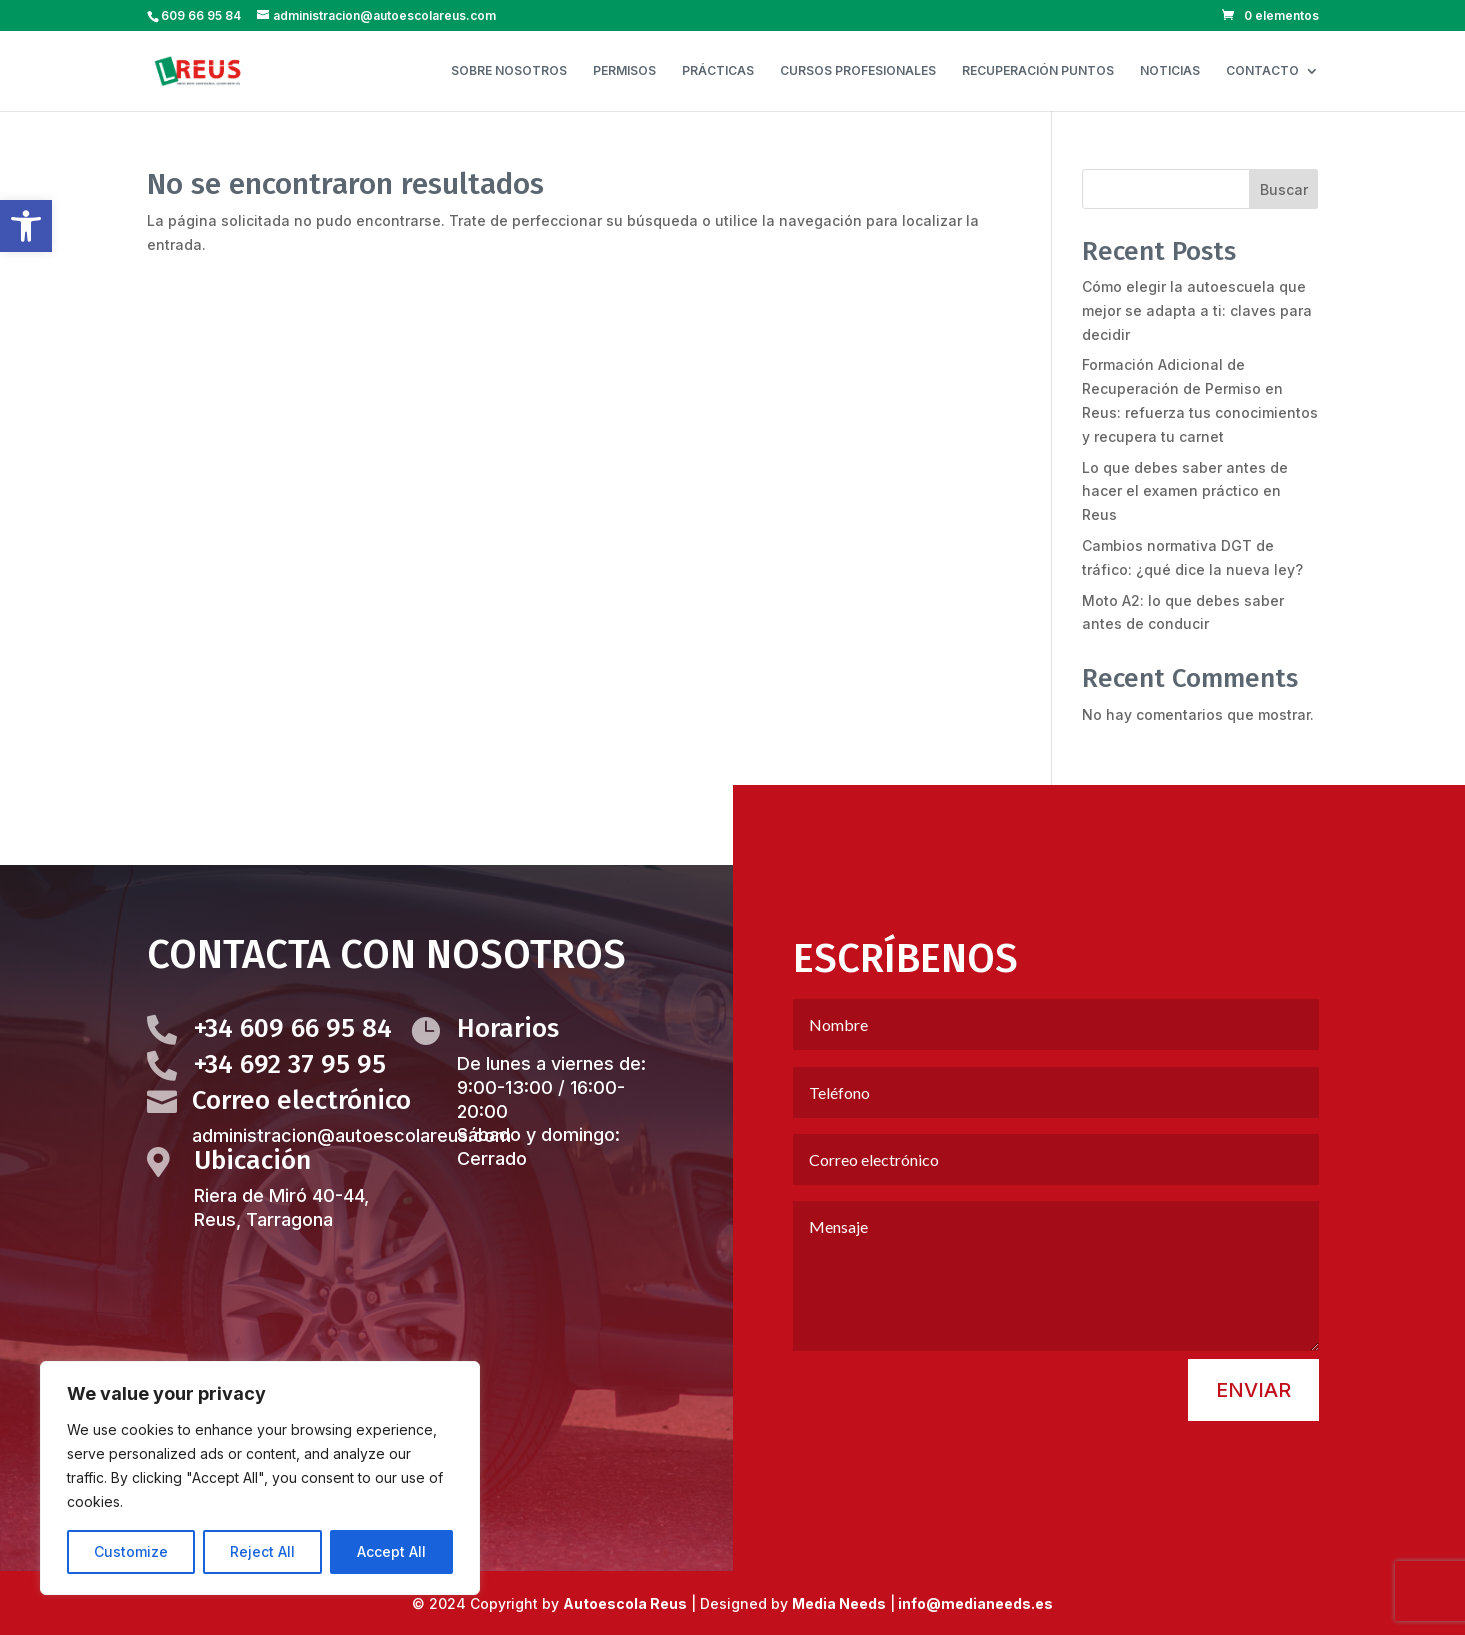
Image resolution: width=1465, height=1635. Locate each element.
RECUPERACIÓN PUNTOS (1038, 71)
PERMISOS (624, 71)
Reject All (262, 1551)
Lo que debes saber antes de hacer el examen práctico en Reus (1185, 491)
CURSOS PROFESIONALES (858, 71)
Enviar (1253, 1444)
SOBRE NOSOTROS (509, 71)
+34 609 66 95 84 (293, 1082)
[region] (260, 1478)
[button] (26, 226)
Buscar (1284, 189)
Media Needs (839, 1603)
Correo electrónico (301, 1154)
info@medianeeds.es (974, 1603)
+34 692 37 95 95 (290, 1118)
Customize (131, 1551)
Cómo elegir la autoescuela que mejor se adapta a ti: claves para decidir (1197, 310)
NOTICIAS (1170, 71)
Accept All (391, 1551)
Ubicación (252, 1213)
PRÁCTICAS (718, 71)
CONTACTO (1262, 71)
